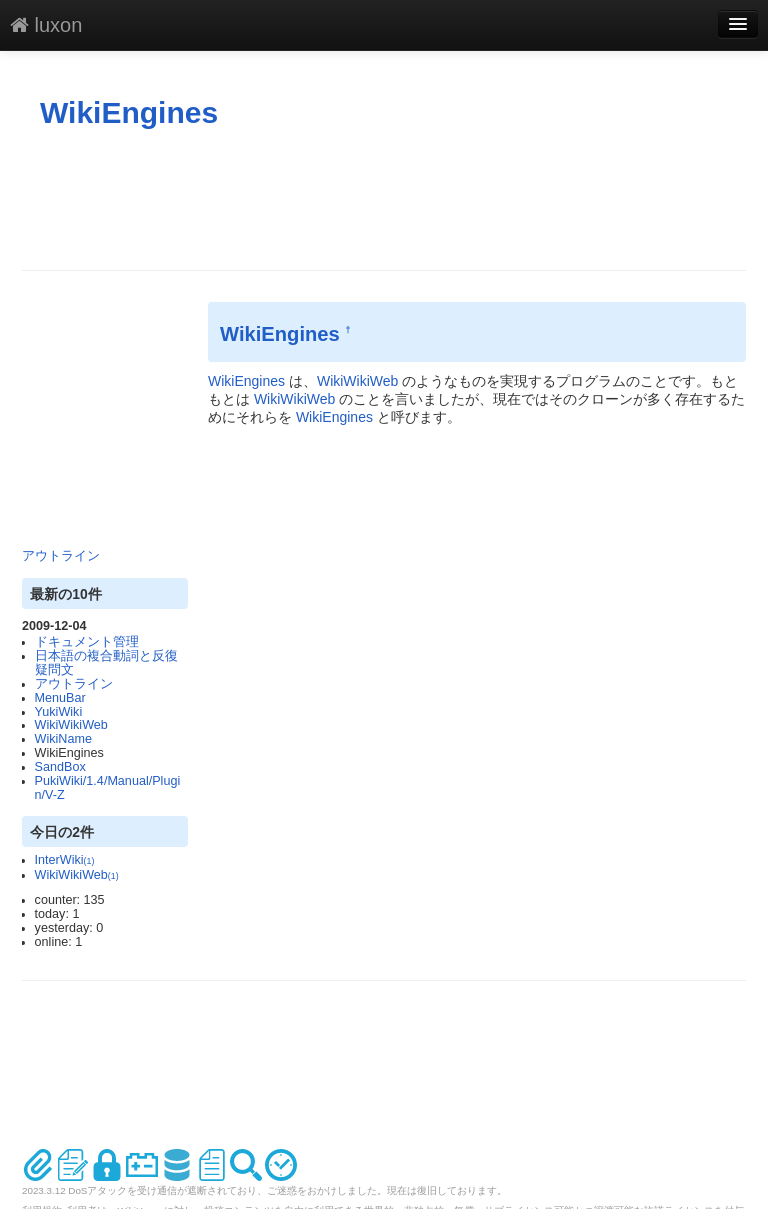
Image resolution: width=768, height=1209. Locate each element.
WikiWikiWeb (71, 725)
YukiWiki (59, 712)
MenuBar (60, 698)
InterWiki (65, 860)
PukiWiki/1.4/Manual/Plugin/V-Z (108, 788)
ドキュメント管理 (87, 642)
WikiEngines (129, 112)
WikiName (63, 739)
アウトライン (61, 556)
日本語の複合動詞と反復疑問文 (106, 663)
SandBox (60, 767)
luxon (46, 25)
